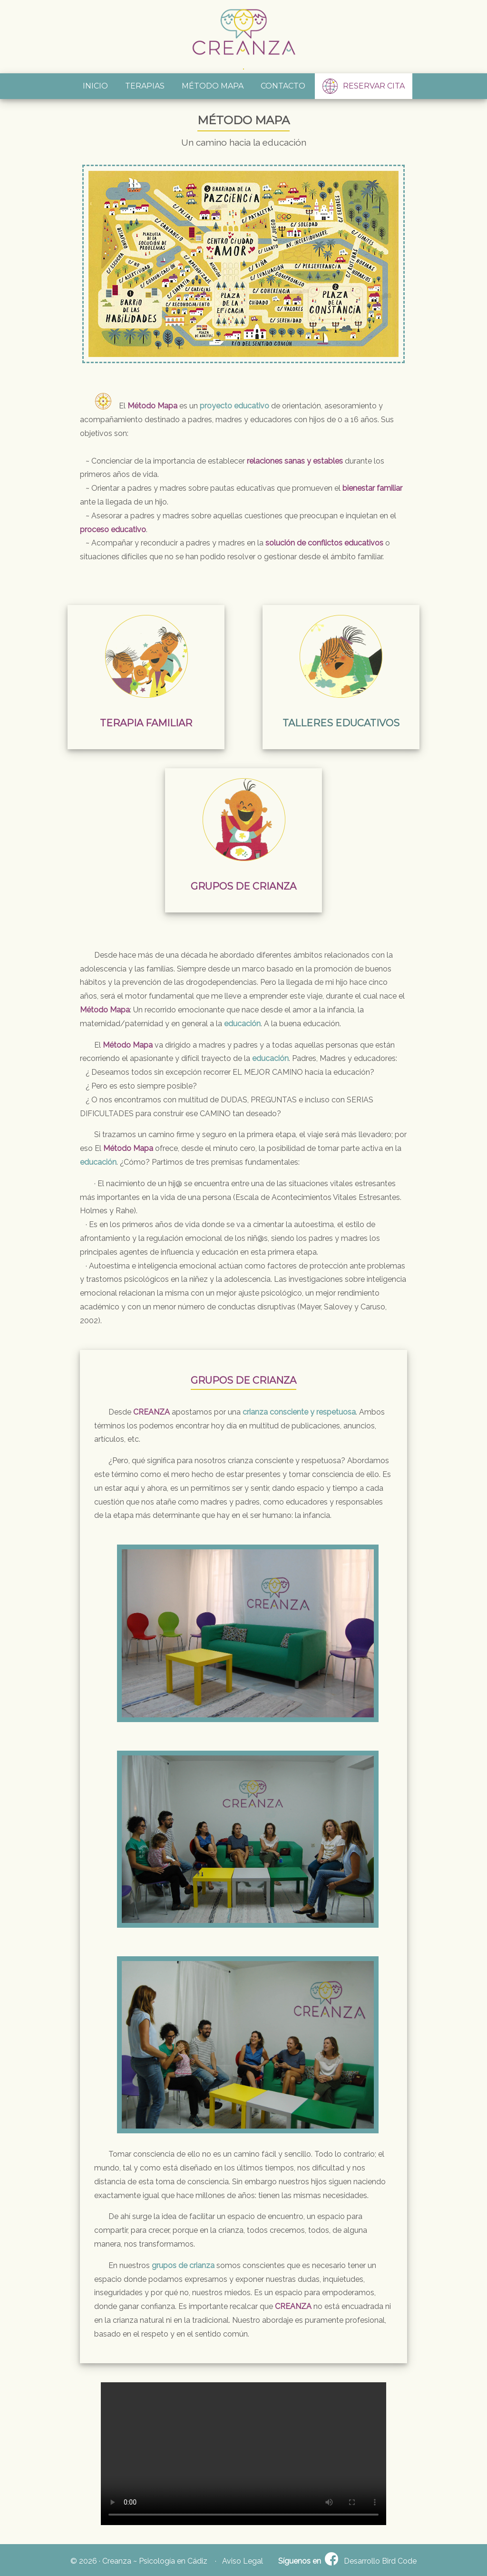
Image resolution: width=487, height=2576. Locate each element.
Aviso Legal (242, 2561)
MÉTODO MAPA (213, 85)
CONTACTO (283, 85)
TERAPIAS (145, 85)
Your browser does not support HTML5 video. (243, 2453)
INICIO (95, 85)
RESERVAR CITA (363, 86)
